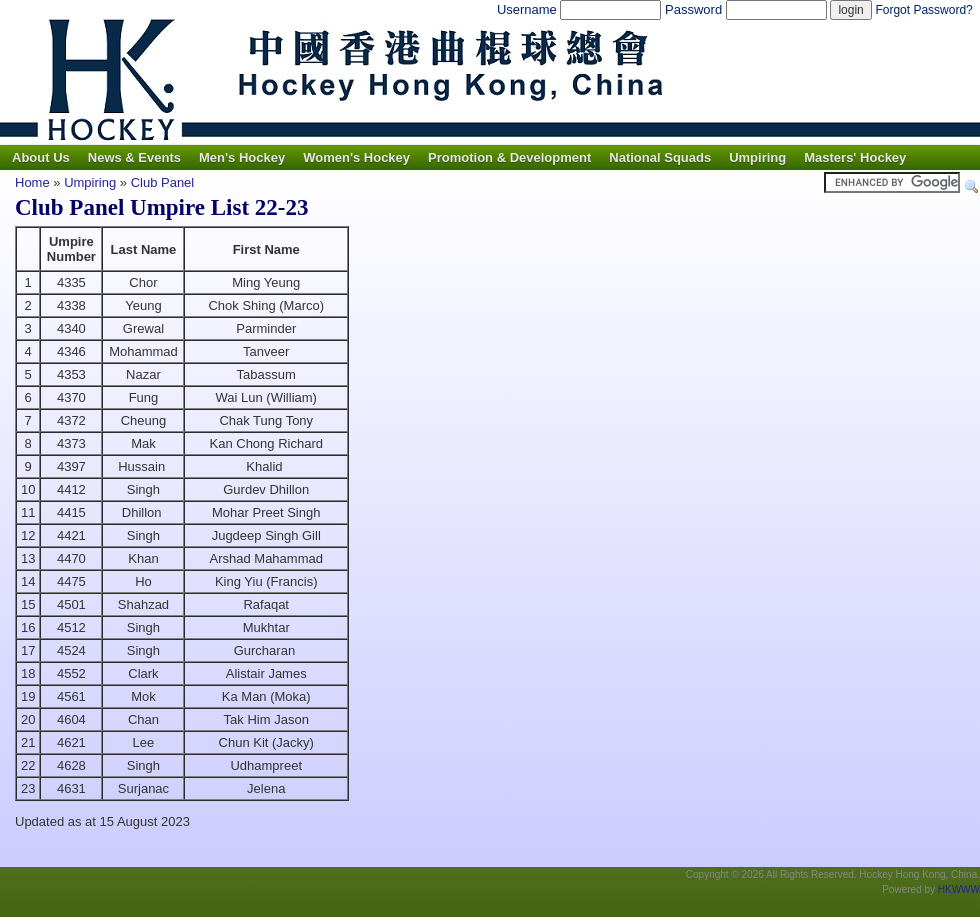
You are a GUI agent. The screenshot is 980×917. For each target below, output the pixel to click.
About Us (41, 157)
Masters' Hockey (855, 157)
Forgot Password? (923, 10)
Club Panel (163, 182)
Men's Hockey (242, 157)
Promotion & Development (509, 157)
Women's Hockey (356, 157)
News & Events (134, 157)
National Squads (660, 157)
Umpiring (757, 157)
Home (32, 182)
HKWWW (959, 889)
